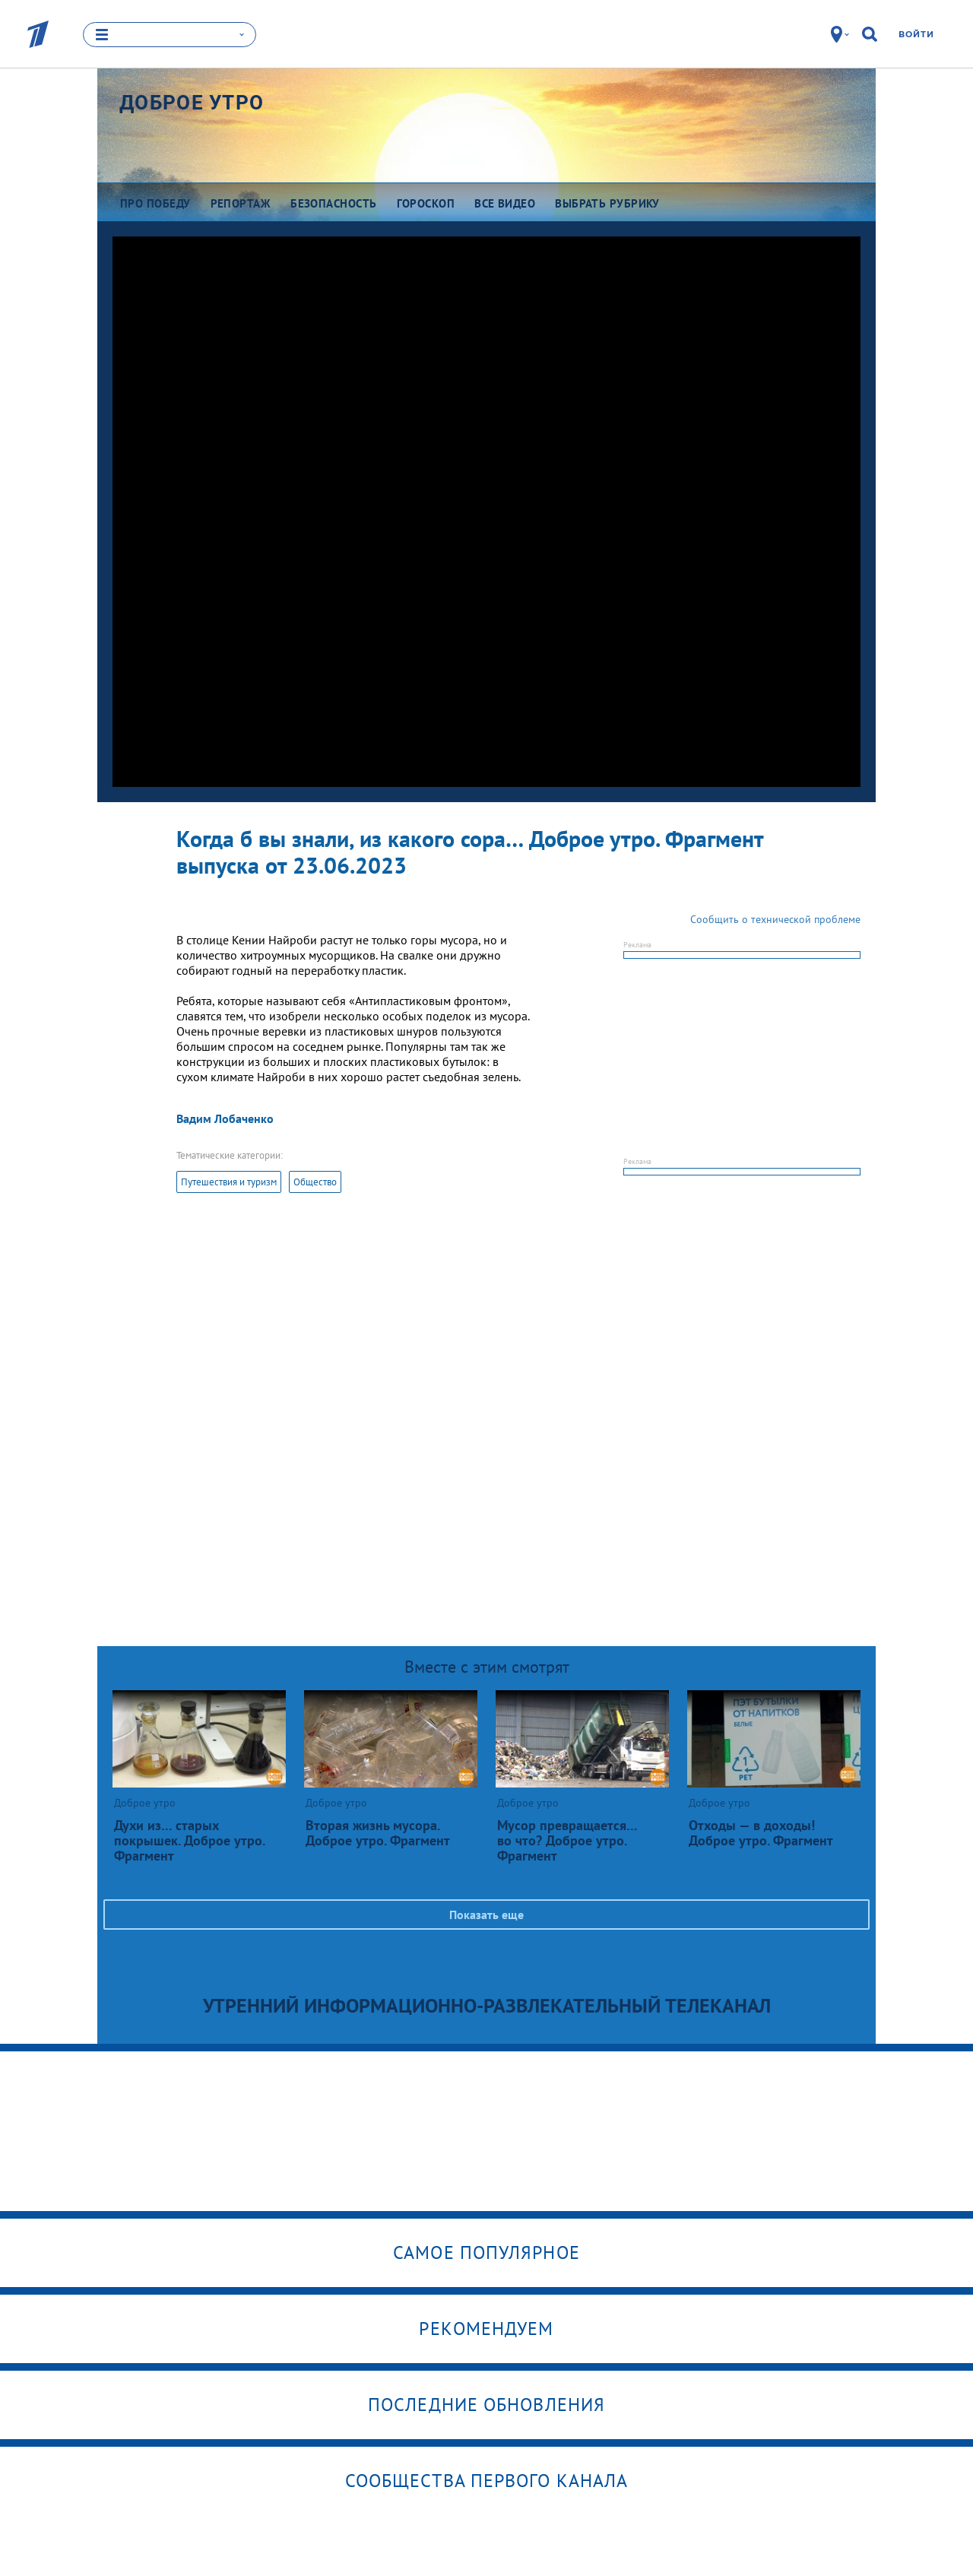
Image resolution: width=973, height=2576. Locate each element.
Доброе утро (191, 102)
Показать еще (486, 1914)
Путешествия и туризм (229, 1181)
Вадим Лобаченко (225, 1118)
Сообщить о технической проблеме (775, 919)
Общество (315, 1181)
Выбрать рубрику (607, 203)
